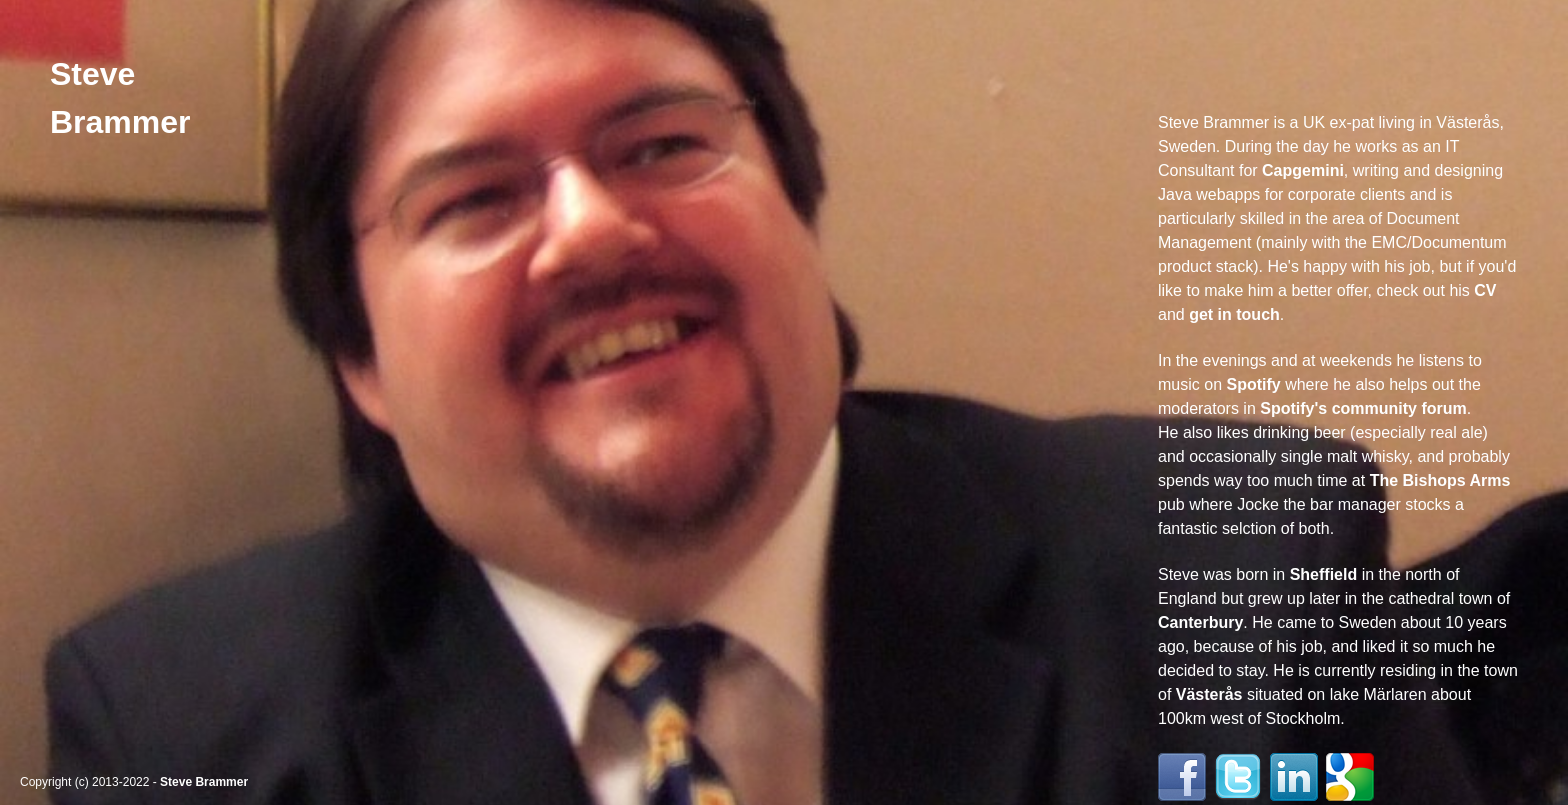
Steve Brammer (204, 782)
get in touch (1234, 314)
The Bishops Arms (1440, 480)
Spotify (1253, 384)
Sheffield (1324, 574)
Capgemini (1303, 170)
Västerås (1209, 694)
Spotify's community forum (1363, 408)
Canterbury (1200, 622)
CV (1485, 290)
